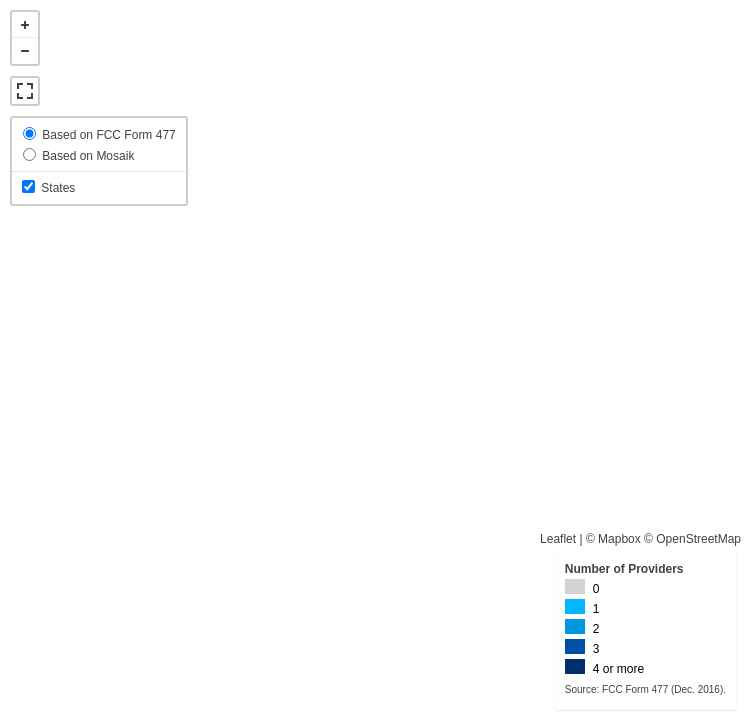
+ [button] (25, 25)
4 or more (618, 669)
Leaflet (558, 539)
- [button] (25, 51)
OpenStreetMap (698, 539)
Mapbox (619, 539)
